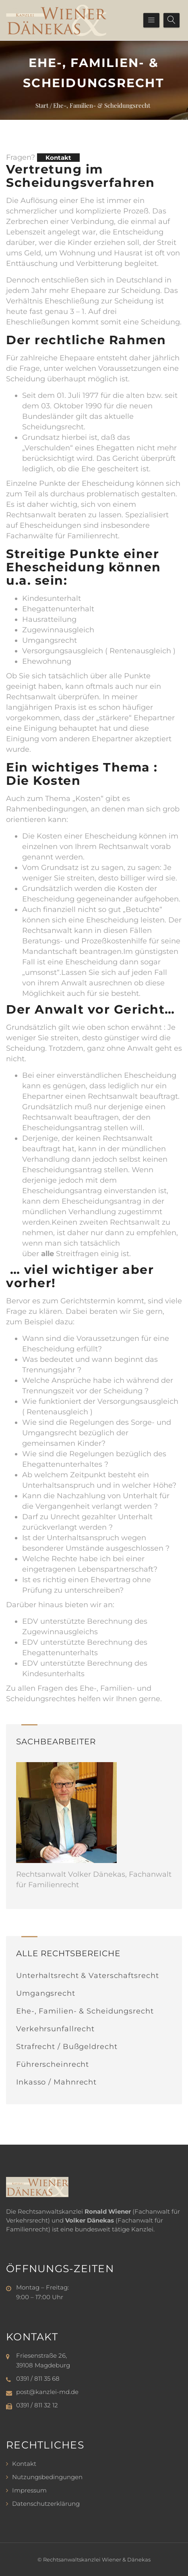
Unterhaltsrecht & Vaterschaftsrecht (87, 1975)
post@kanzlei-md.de (47, 2392)
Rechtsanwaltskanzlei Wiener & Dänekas (97, 2559)
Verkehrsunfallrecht (55, 2028)
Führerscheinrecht (52, 2064)
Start (41, 105)
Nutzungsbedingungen (47, 2477)
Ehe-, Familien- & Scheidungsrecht (85, 2011)
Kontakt (58, 157)
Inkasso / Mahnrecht (56, 2082)
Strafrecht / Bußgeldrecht (67, 2046)
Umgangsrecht (45, 1993)
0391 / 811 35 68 (38, 2378)
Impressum (29, 2490)
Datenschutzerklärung (46, 2503)
